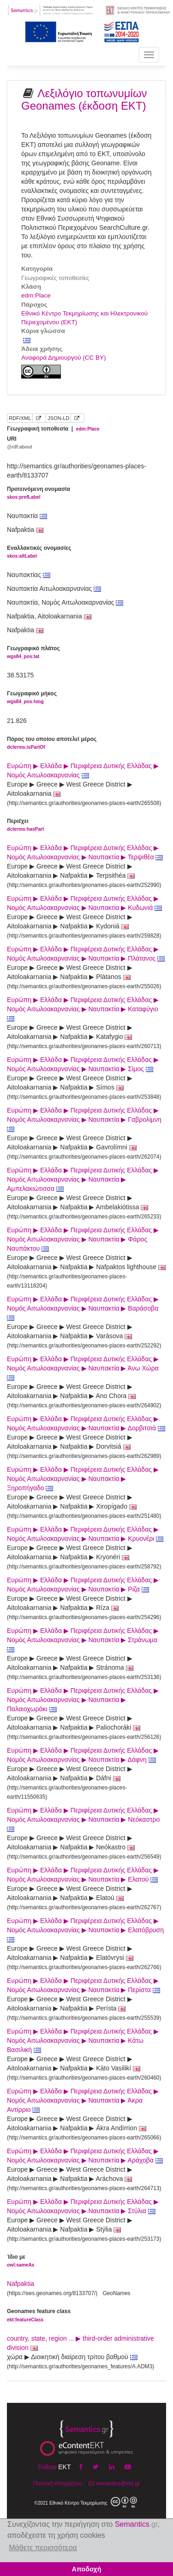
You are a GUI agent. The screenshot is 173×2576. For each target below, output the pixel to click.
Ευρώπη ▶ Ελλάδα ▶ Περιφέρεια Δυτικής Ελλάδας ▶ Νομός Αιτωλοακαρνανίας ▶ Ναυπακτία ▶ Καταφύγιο (83, 1009)
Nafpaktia (20, 2283)
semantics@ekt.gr (113, 2483)
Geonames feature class (39, 2315)
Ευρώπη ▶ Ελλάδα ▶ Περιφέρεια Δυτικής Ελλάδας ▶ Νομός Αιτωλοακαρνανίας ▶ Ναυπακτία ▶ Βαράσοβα (83, 1308)
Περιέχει (25, 825)
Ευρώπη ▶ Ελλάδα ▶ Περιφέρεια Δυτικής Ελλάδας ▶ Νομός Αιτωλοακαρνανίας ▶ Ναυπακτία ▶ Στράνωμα (83, 1640)
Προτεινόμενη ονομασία (38, 493)
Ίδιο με (20, 2261)
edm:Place (36, 295)
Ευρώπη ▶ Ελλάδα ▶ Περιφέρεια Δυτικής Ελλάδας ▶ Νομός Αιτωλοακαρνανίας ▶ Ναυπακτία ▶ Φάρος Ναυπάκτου (83, 1239)
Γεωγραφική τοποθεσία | (53, 428)
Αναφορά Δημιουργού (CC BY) (63, 357)
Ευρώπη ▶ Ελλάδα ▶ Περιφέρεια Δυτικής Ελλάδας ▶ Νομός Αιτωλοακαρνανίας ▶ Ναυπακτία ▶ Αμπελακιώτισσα (83, 1179)
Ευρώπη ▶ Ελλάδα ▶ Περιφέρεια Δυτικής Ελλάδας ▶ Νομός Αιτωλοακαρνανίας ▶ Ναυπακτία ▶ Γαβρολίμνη (85, 1119)
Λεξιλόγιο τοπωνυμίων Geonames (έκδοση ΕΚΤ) (84, 99)
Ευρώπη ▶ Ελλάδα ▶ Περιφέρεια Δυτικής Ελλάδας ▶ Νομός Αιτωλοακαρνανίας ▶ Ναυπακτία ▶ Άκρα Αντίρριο (83, 2100)
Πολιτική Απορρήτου (57, 2483)
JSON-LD (58, 418)
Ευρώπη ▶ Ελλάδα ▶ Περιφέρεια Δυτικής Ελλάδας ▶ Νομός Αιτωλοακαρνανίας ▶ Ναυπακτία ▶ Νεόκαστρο (84, 1819)
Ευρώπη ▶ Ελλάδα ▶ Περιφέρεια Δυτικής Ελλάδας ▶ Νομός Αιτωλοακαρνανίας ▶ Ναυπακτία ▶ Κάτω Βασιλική (83, 2040)
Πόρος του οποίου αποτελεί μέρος (51, 743)
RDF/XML (20, 418)
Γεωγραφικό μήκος (32, 697)
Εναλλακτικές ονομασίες (39, 552)
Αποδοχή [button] (86, 2569)
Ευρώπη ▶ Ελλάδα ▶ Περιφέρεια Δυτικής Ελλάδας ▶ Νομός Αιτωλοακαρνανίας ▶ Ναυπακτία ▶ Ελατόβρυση (86, 1930)
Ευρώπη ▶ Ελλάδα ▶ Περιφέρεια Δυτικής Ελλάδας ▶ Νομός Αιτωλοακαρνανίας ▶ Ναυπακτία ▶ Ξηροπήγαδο (83, 1479)
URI (19, 443)
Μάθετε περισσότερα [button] (43, 2548)
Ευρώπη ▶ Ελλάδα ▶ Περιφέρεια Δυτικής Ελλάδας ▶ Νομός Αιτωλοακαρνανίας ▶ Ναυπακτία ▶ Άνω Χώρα (84, 1368)
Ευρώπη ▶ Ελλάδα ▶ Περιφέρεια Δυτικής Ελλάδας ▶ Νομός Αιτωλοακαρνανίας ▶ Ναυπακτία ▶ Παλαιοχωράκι (83, 1700)
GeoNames (116, 2293)
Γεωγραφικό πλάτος (33, 652)
